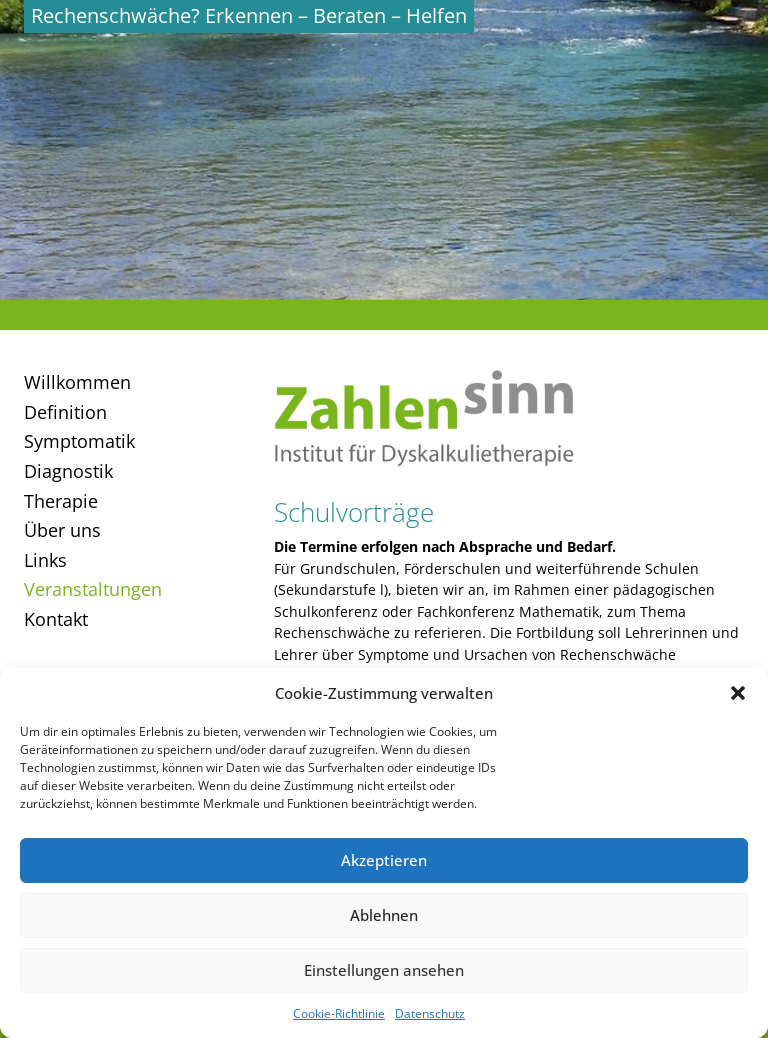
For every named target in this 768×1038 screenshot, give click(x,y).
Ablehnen (384, 915)
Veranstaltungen (93, 589)
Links (45, 560)
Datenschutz (430, 1013)
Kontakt (56, 619)
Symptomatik (79, 441)
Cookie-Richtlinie (339, 1013)
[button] (738, 693)
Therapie (61, 501)
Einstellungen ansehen (384, 970)
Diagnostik (68, 471)
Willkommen (77, 382)
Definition (65, 412)
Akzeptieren (384, 860)
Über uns (62, 530)
